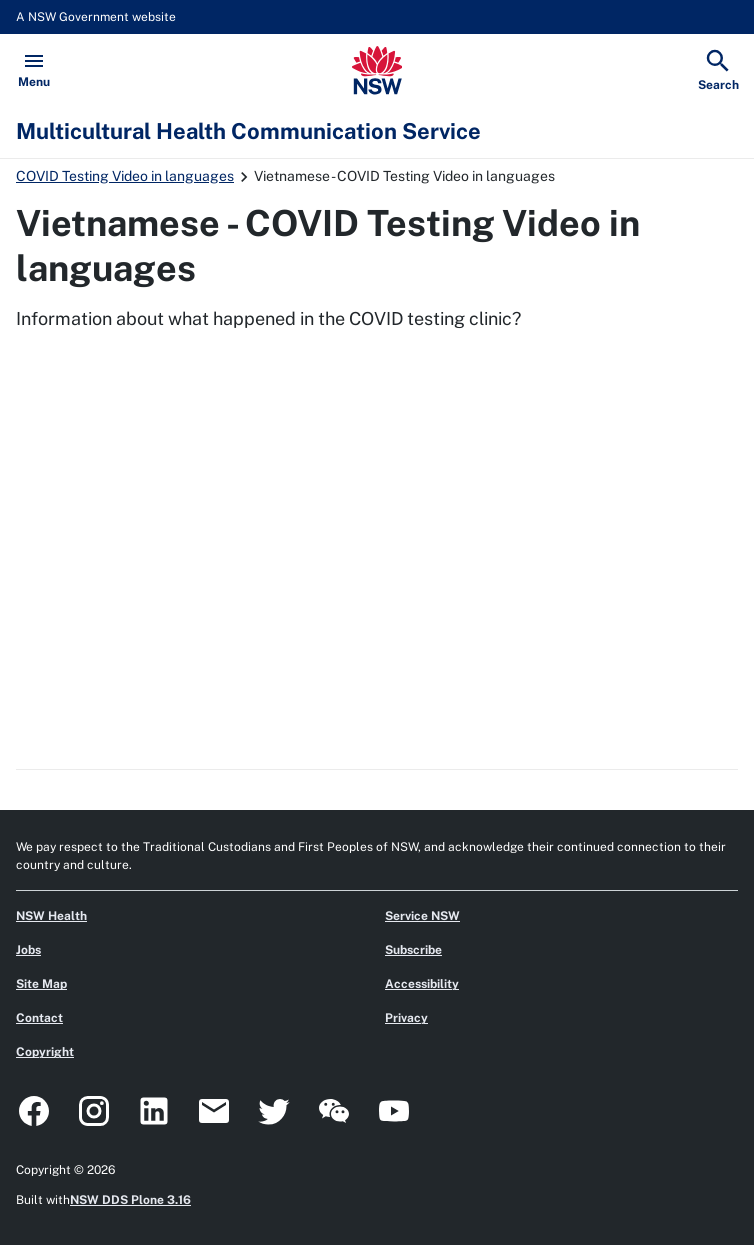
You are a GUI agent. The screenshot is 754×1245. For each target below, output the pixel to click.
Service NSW (422, 916)
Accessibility (422, 984)
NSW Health (51, 916)
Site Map (41, 984)
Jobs (28, 950)
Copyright (45, 1052)
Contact (39, 1018)
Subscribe (413, 950)
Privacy (406, 1018)
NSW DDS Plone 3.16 (130, 1200)
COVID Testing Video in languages (125, 176)
